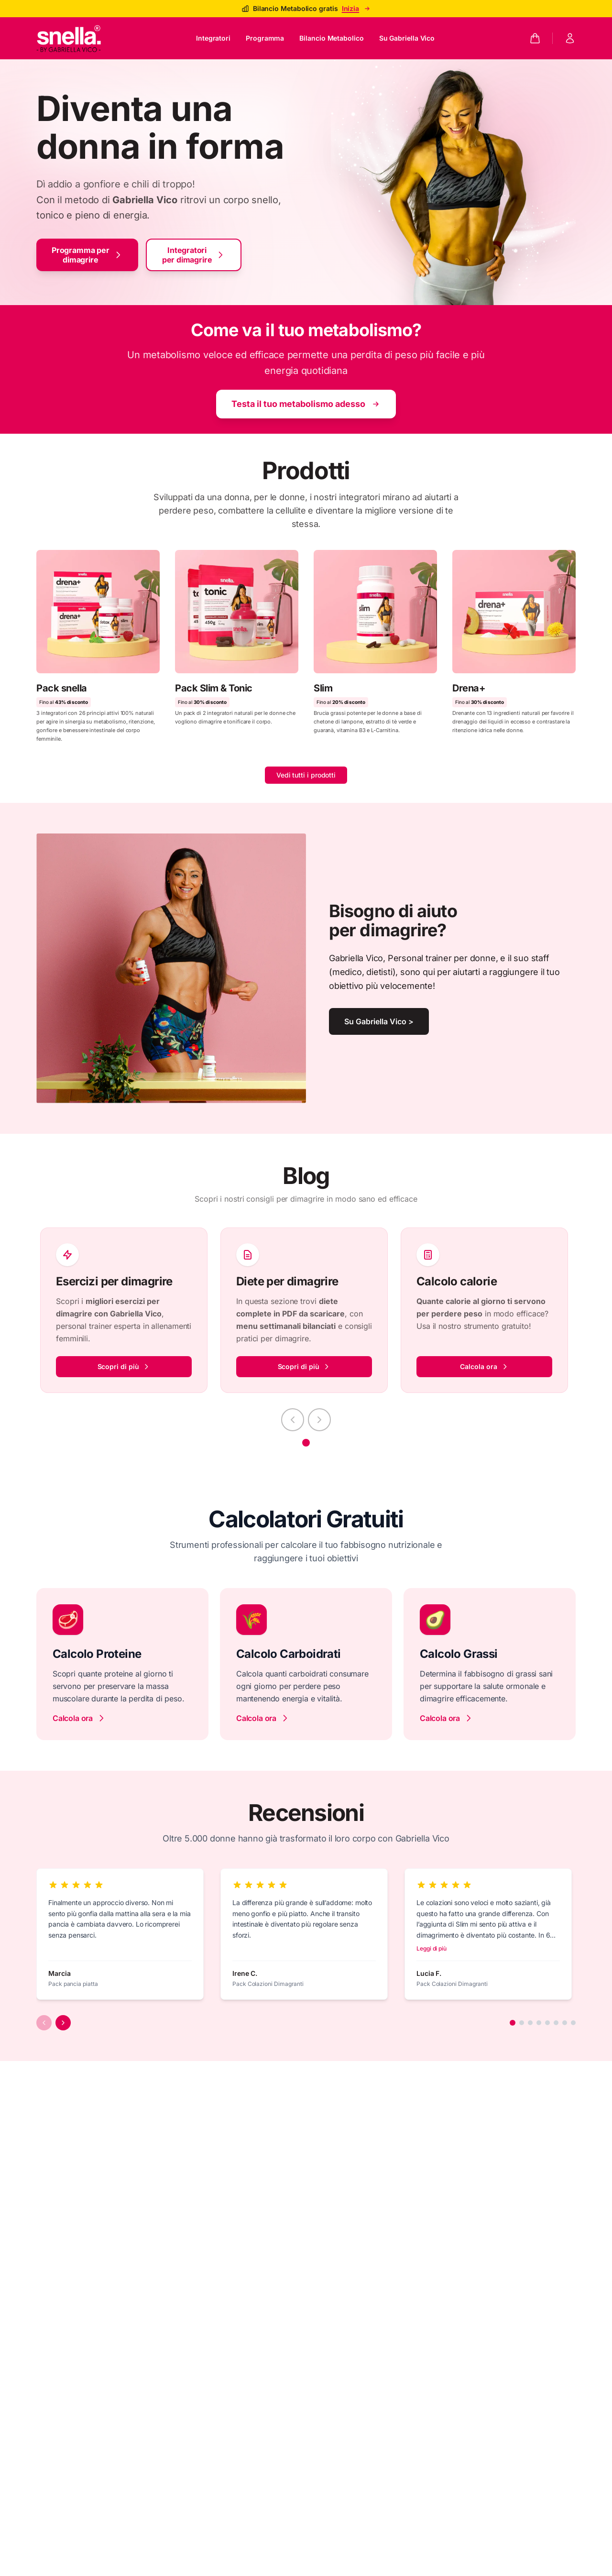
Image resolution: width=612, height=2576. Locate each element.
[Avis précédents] (44, 2022)
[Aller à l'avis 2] (521, 2022)
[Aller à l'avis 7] (564, 2022)
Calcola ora (484, 1366)
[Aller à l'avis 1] (512, 2023)
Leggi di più (431, 1948)
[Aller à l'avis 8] (573, 2022)
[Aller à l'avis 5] (547, 2022)
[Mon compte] (570, 38)
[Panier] (535, 38)
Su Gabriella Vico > (379, 1021)
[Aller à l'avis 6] (556, 2022)
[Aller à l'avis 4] (538, 2022)
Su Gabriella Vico (407, 38)
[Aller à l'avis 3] (530, 2022)
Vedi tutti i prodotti (306, 775)
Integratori (213, 38)
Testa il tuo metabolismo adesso (306, 404)
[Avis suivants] (63, 2022)
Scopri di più (124, 1366)
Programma (265, 38)
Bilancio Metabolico (331, 38)
